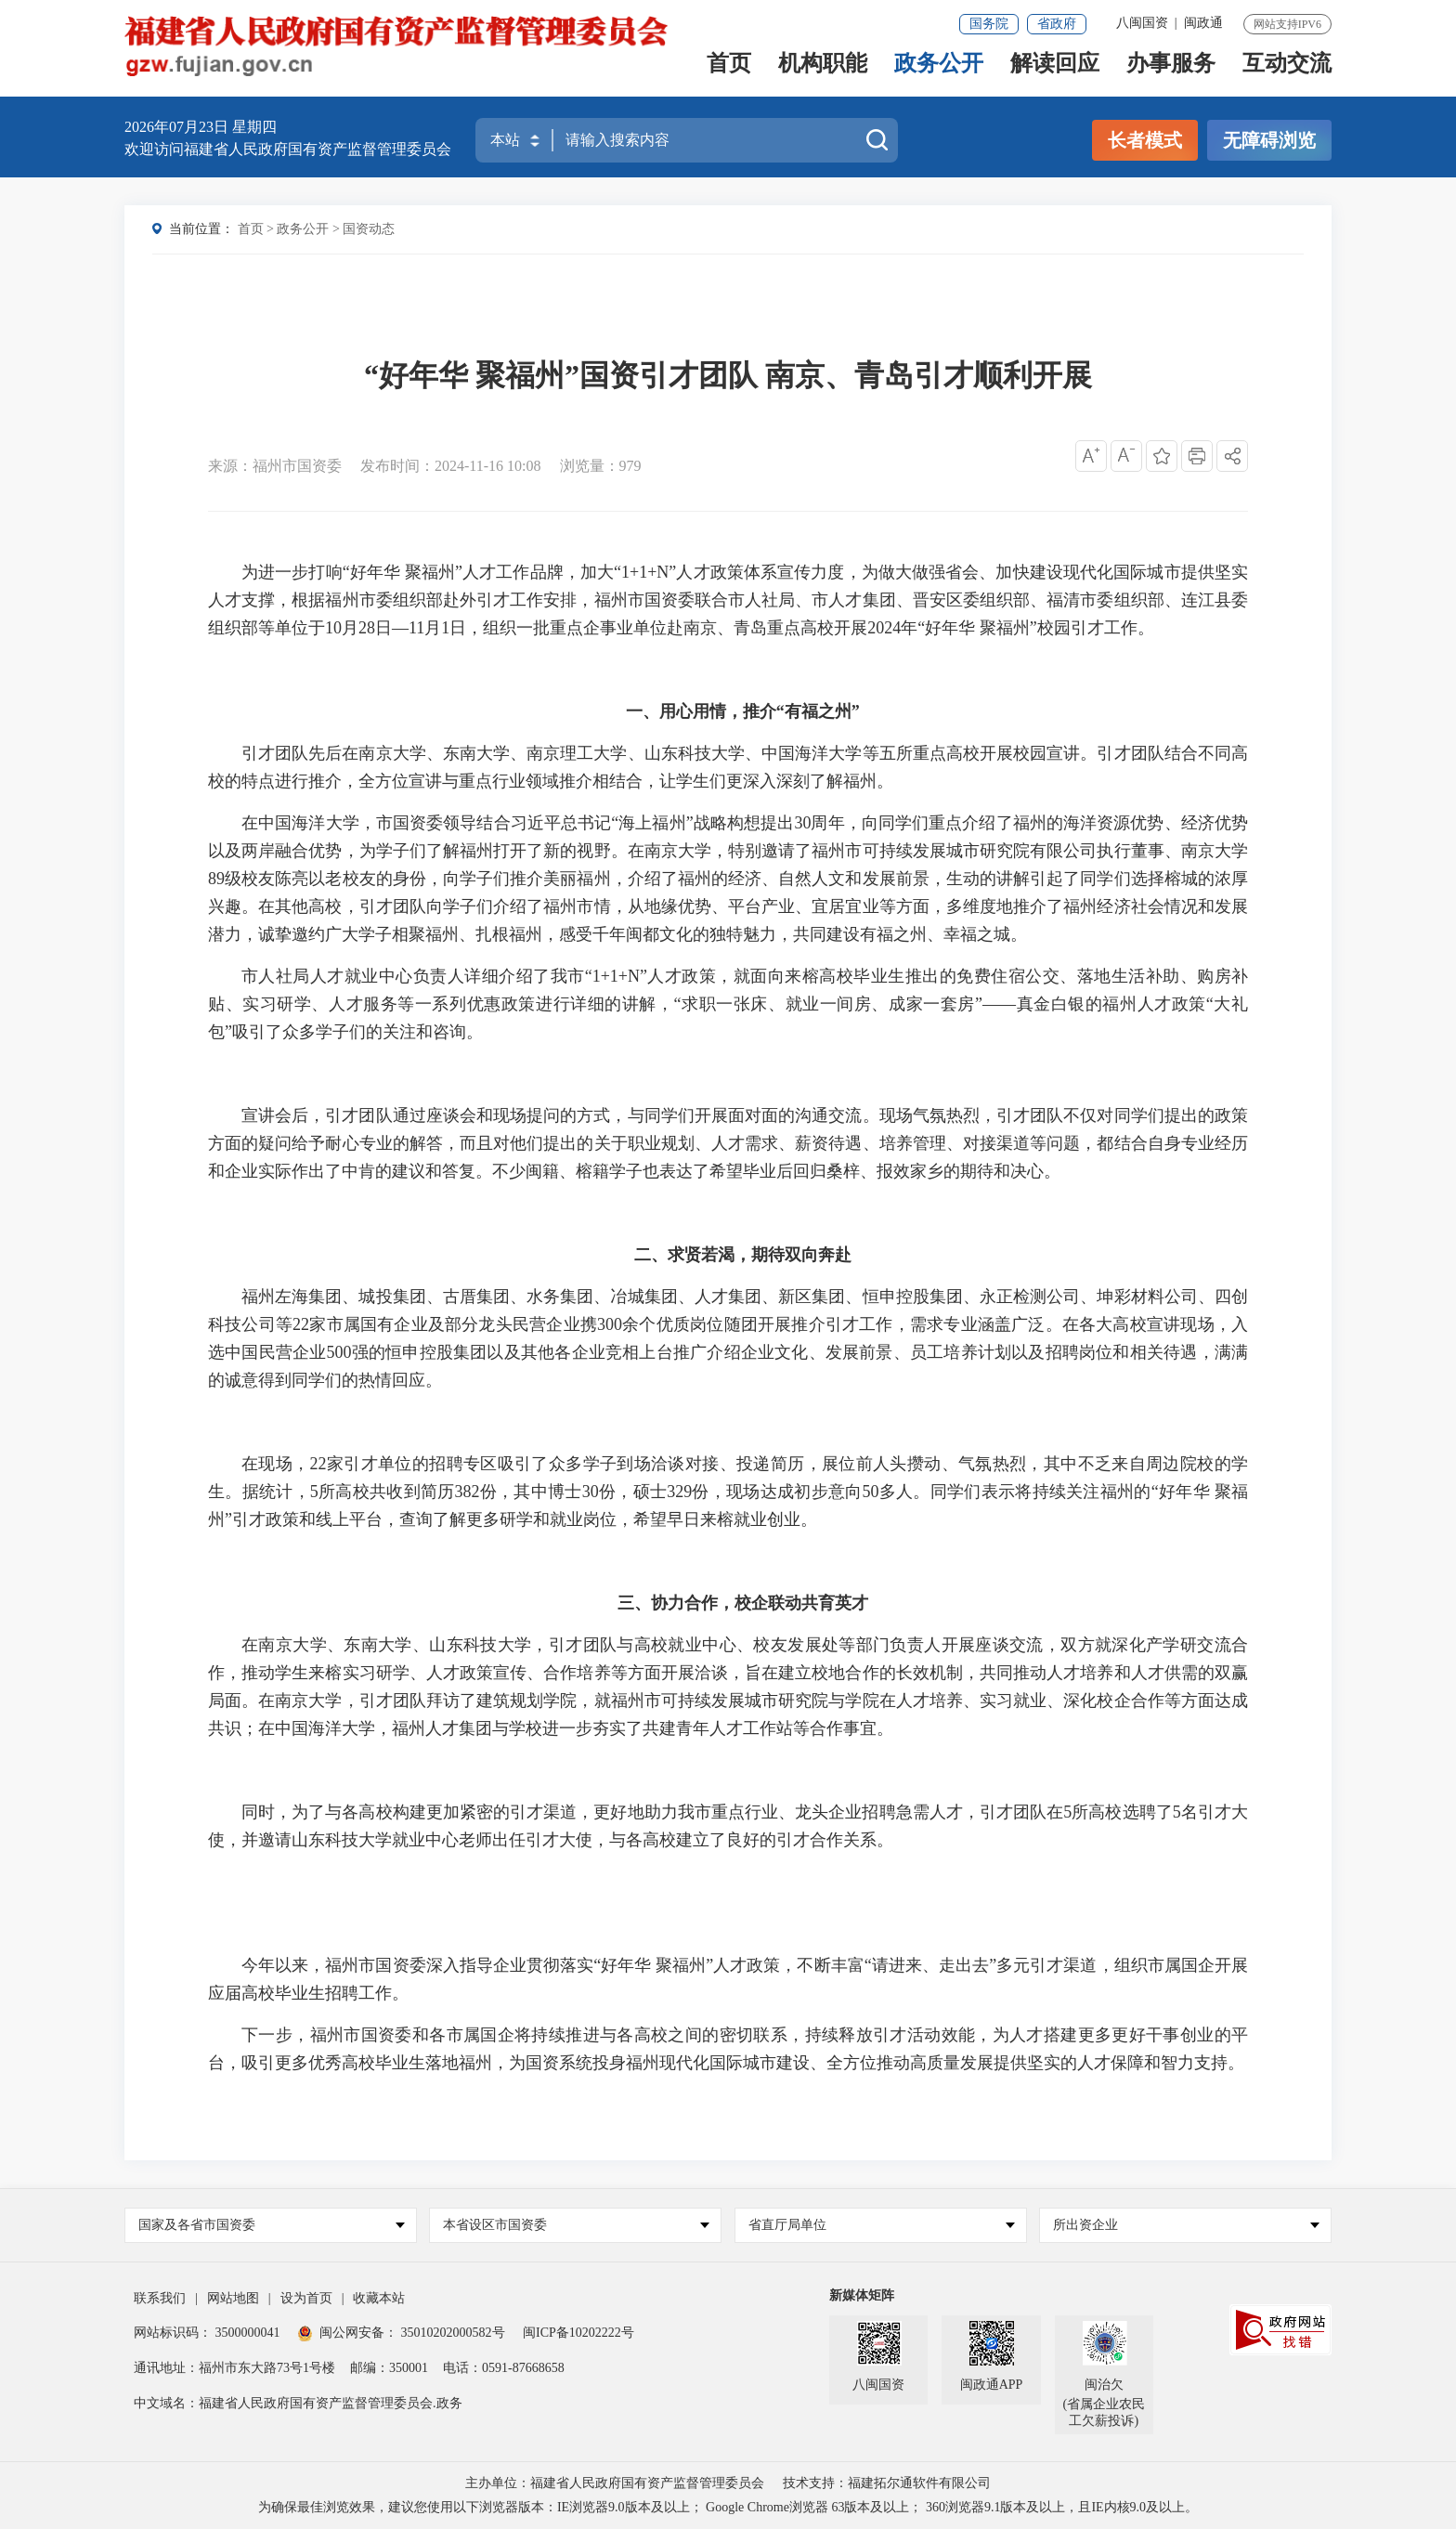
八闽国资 (1142, 23)
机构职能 (822, 71)
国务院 (988, 24)
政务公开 (938, 71)
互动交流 (1287, 71)
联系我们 (160, 2298)
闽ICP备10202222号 (578, 2333)
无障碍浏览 (1269, 140)
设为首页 (306, 2298)
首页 (729, 71)
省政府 (1056, 24)
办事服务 (1171, 71)
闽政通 (1203, 23)
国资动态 (369, 229)
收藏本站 (379, 2298)
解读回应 (1054, 71)
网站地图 (233, 2298)
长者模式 (1145, 140)
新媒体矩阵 (861, 2295)
